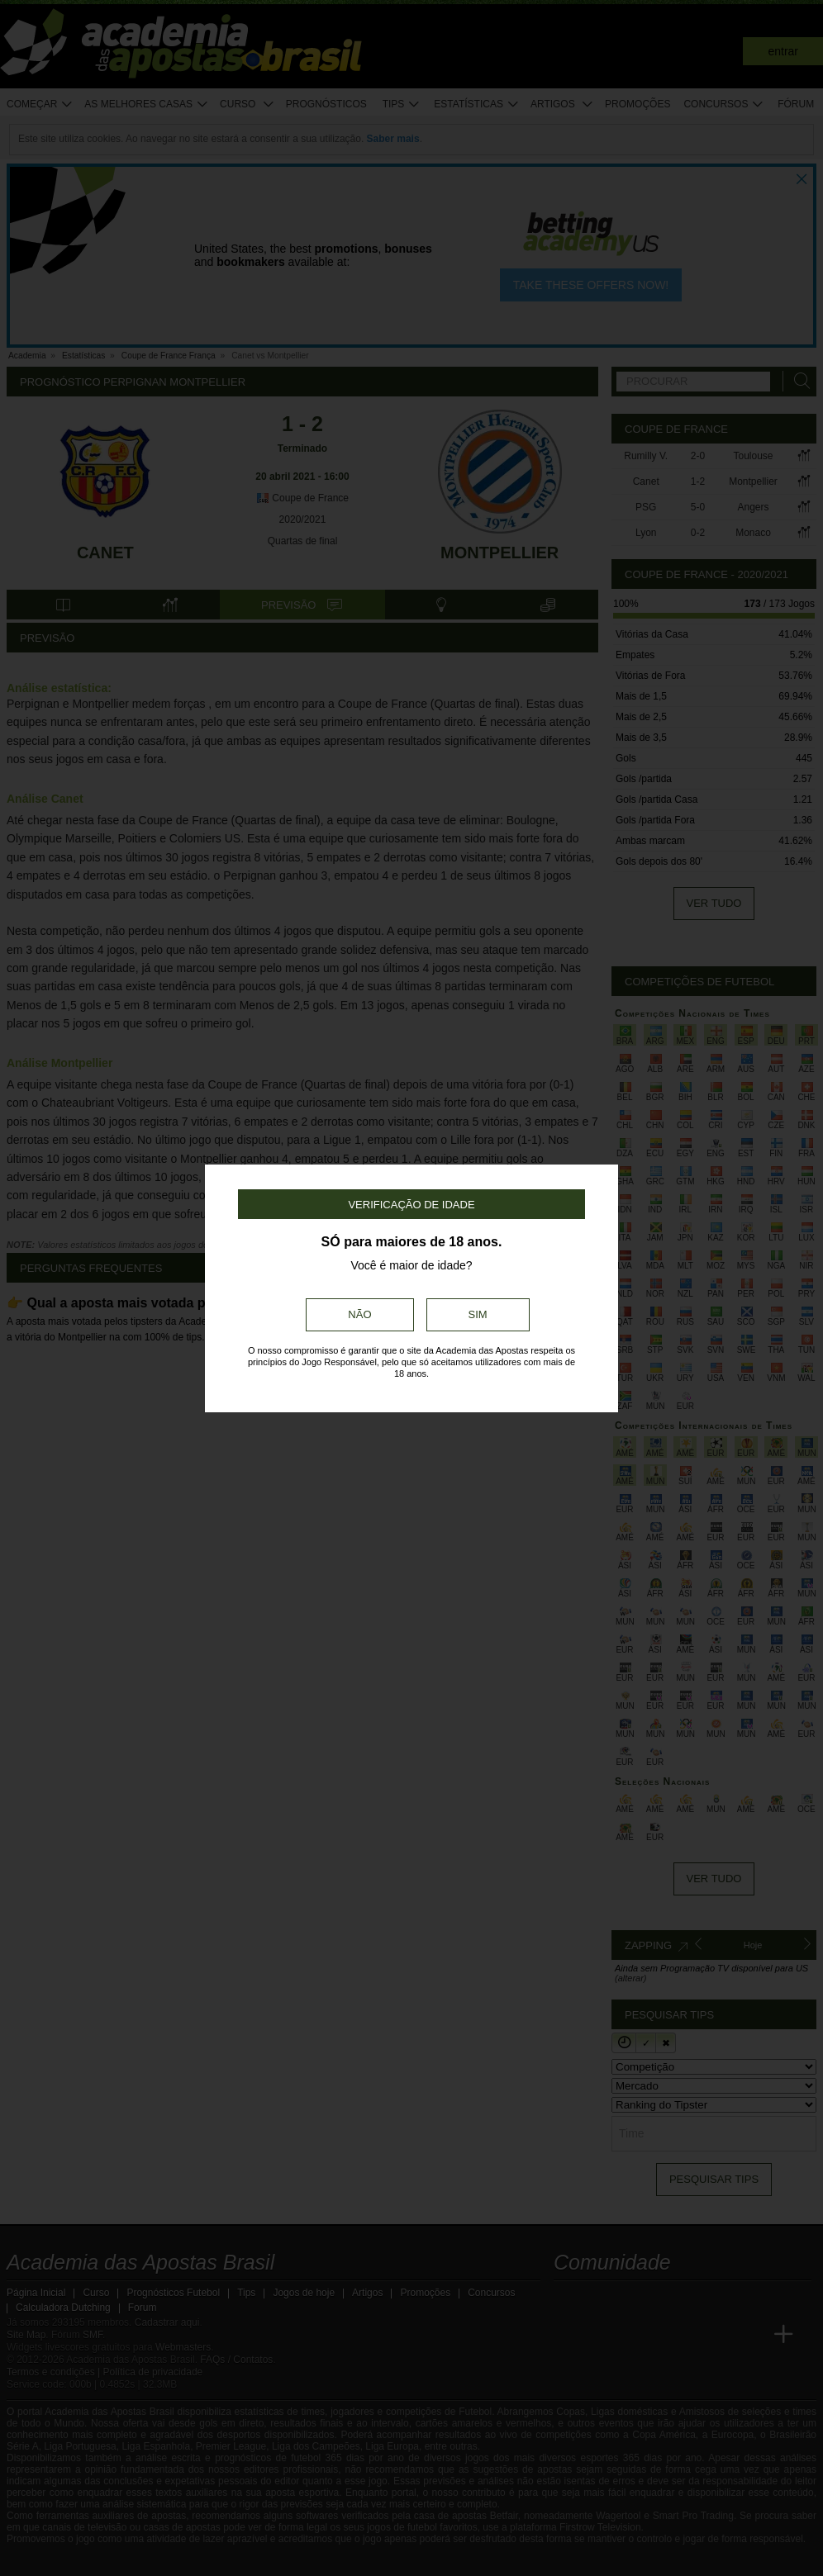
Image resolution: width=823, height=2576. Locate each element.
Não (359, 1314)
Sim (478, 1314)
